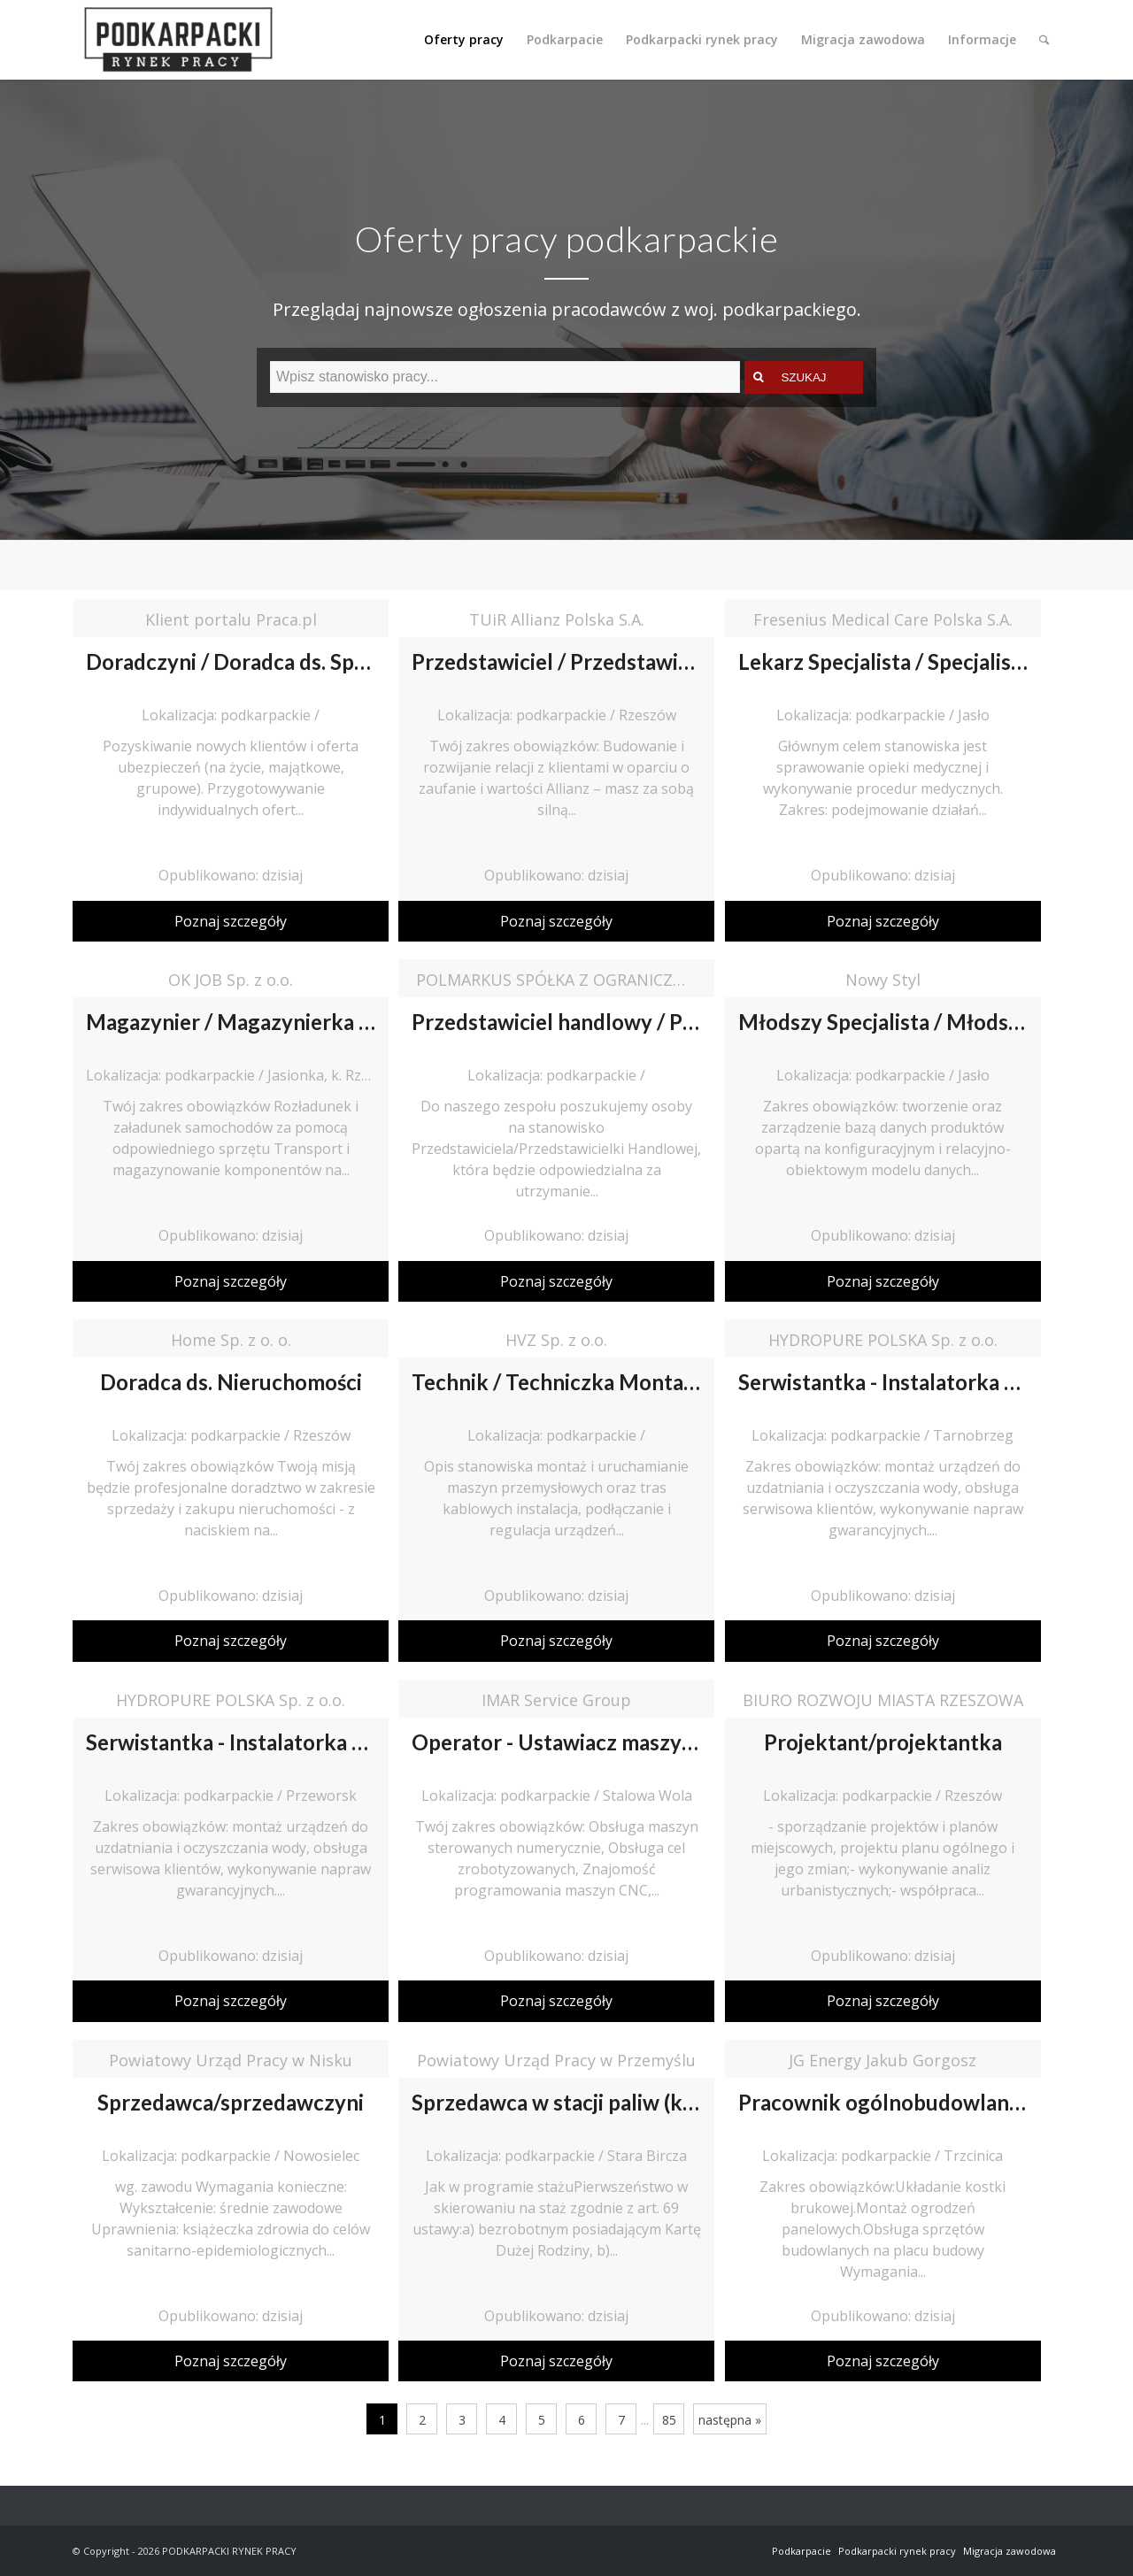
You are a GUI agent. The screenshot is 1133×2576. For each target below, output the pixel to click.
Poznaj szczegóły (230, 921)
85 (669, 2419)
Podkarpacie (801, 2550)
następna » (729, 2419)
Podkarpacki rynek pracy (897, 2550)
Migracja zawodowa (1009, 2550)
